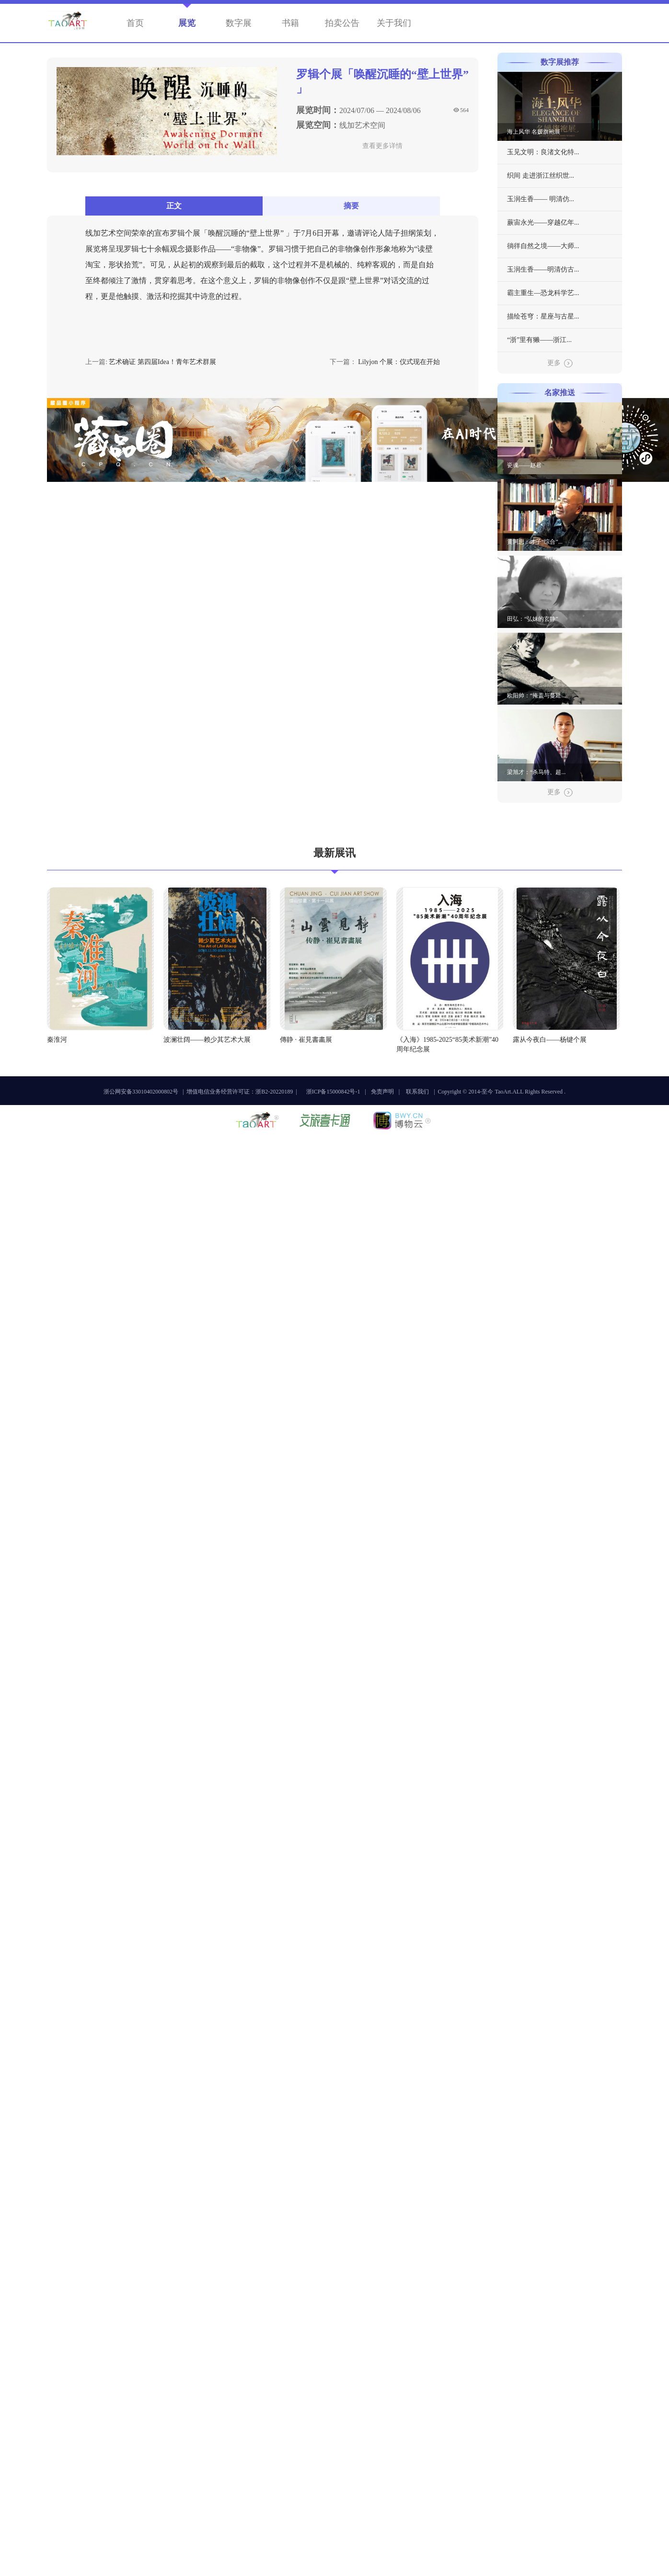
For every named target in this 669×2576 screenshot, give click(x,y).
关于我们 (394, 23)
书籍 (290, 23)
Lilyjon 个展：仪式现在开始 (399, 361)
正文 (174, 206)
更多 (560, 363)
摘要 (351, 206)
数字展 (239, 23)
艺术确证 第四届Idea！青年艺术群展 (162, 361)
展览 (187, 23)
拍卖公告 (342, 23)
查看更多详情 (382, 145)
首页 (135, 23)
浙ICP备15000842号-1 (333, 1091)
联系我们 (417, 1091)
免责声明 (382, 1091)
